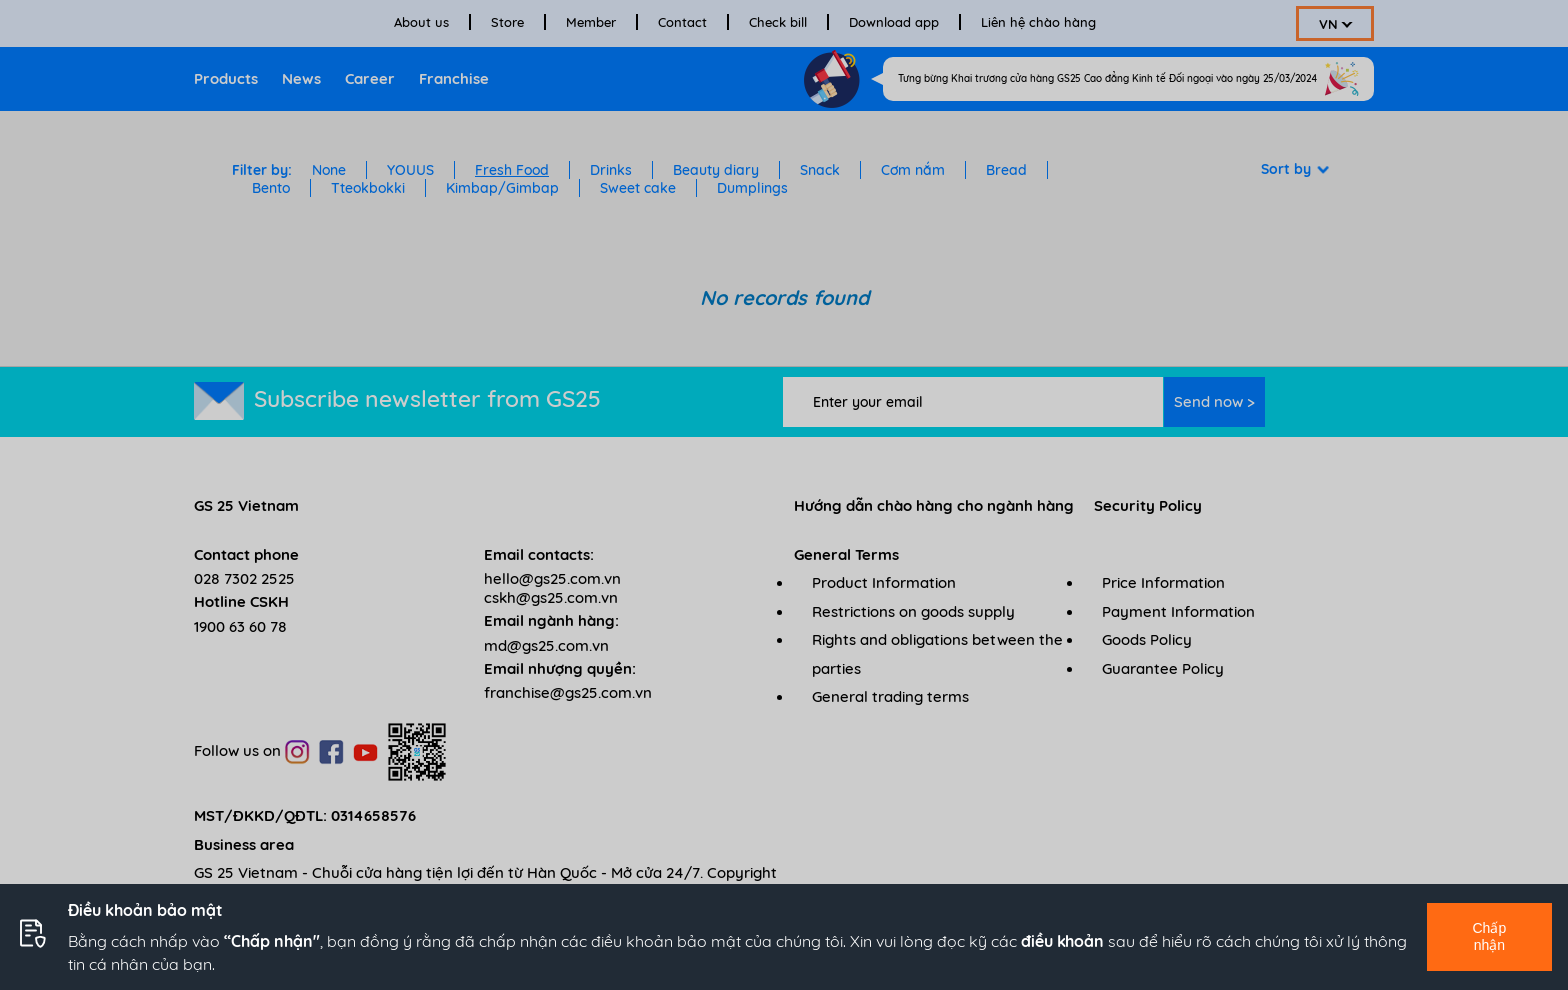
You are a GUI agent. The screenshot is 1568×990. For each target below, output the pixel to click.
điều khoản (1062, 941)
